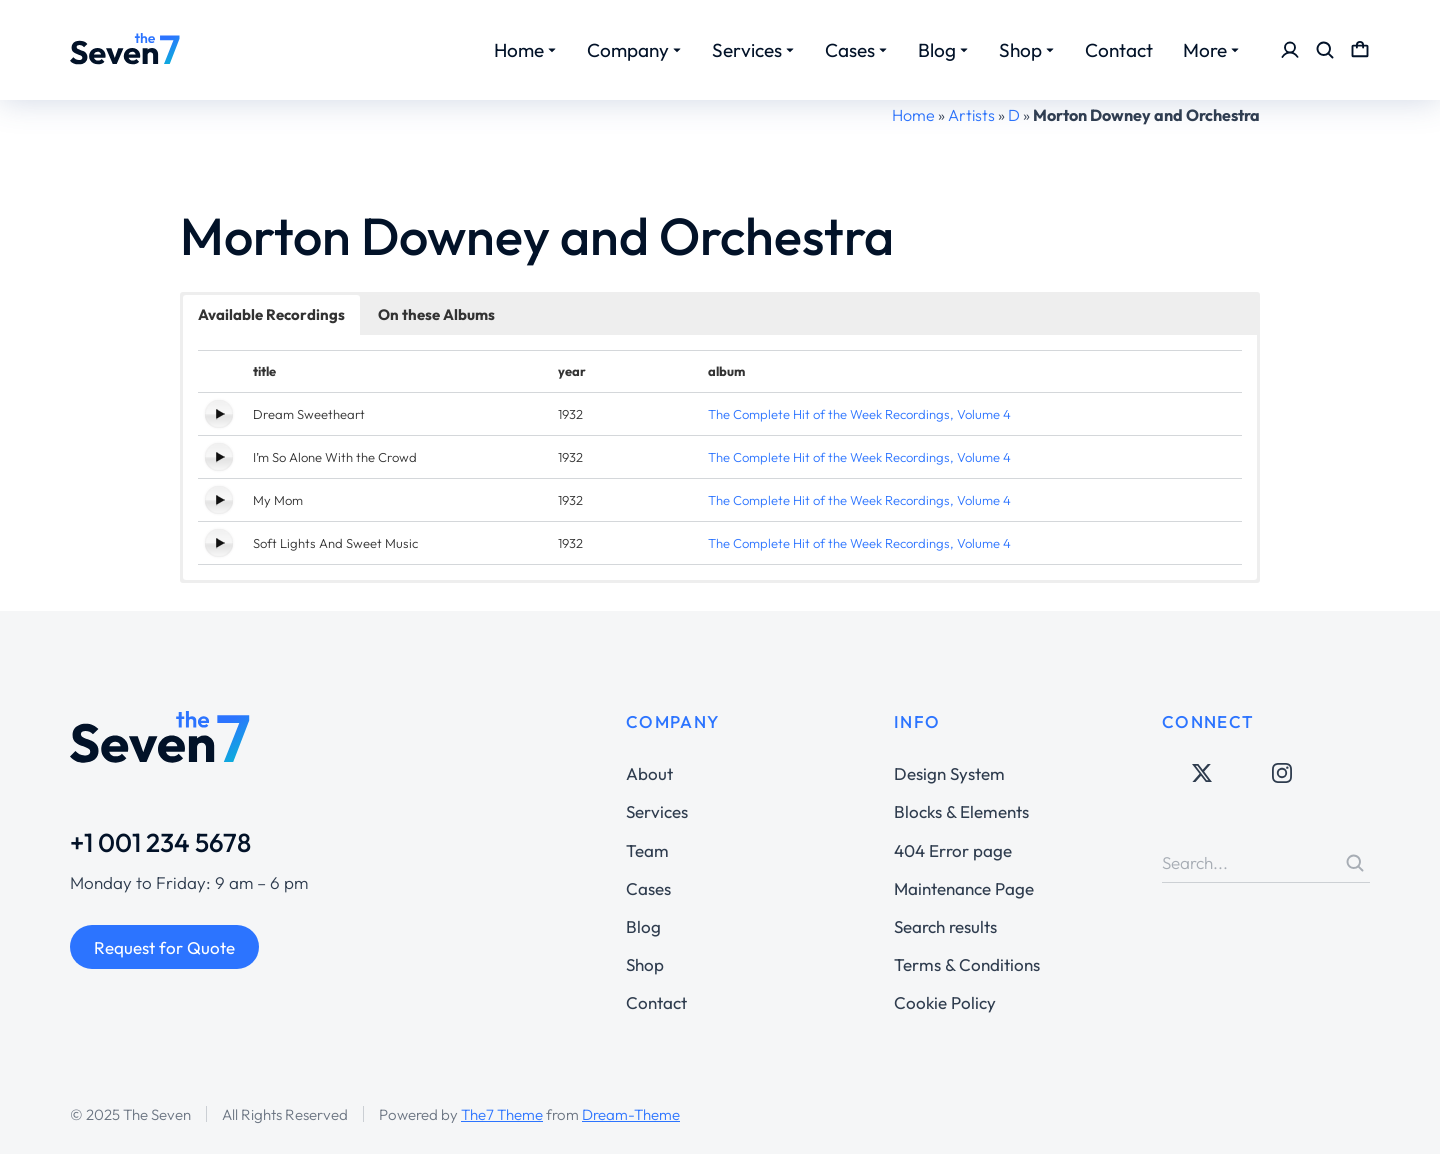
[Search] (1355, 863)
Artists (971, 115)
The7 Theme (502, 1114)
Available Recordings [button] (271, 314)
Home (913, 115)
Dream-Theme (631, 1114)
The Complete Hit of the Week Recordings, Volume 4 (859, 414)
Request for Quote (164, 947)
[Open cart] (1360, 50)
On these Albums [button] (436, 314)
